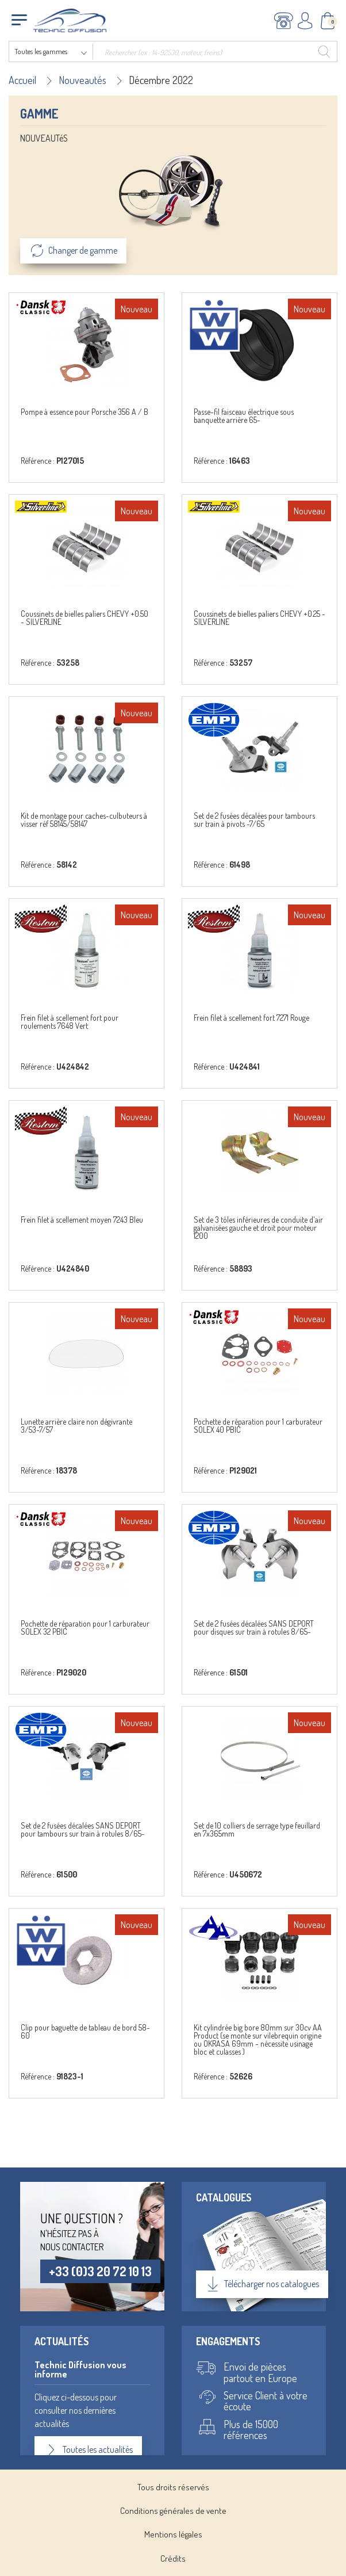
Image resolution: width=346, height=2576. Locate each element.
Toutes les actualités (88, 2450)
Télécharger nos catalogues (262, 2284)
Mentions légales (173, 2534)
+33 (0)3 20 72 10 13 (100, 2271)
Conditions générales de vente (173, 2510)
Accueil (22, 80)
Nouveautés (82, 80)
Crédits (173, 2558)
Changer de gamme (73, 251)
